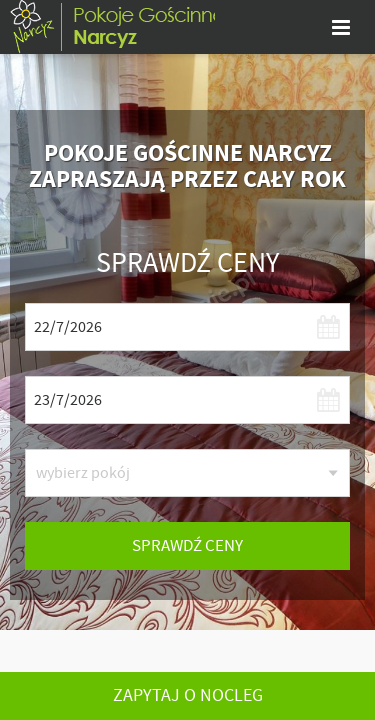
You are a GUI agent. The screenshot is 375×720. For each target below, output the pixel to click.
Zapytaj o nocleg (188, 695)
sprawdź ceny (187, 545)
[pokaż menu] (341, 27)
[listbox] (187, 473)
